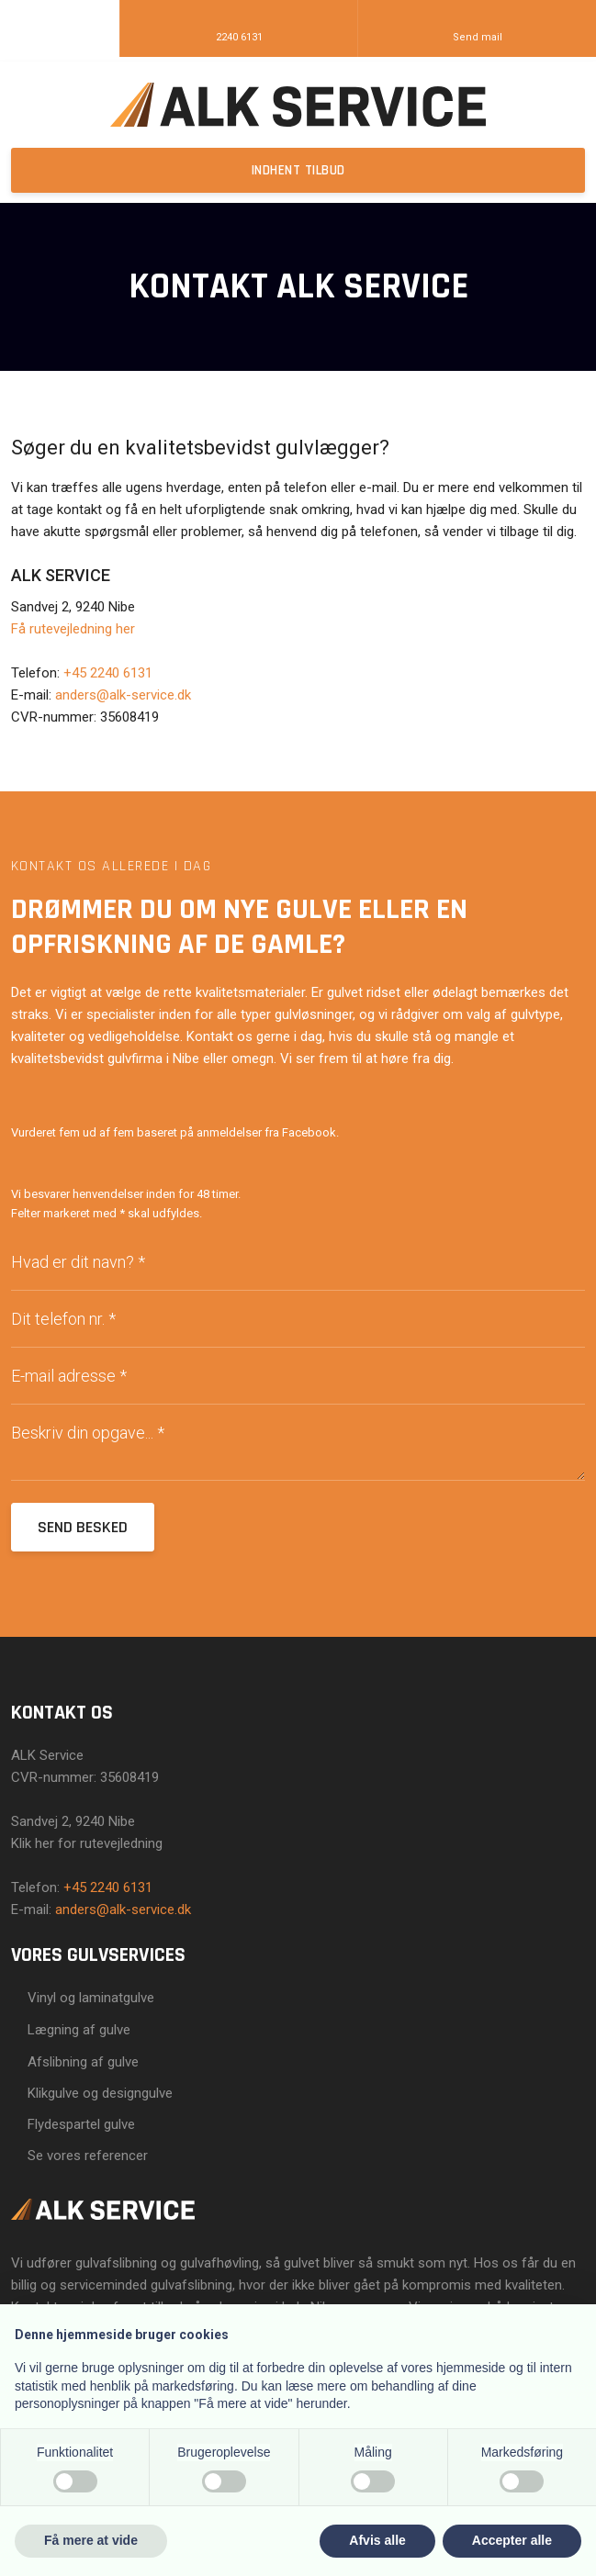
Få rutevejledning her (73, 629)
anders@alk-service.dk (123, 695)
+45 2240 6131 (107, 673)
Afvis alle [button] (377, 2540)
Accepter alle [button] (512, 2540)
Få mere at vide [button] (91, 2540)
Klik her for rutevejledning (87, 1843)
